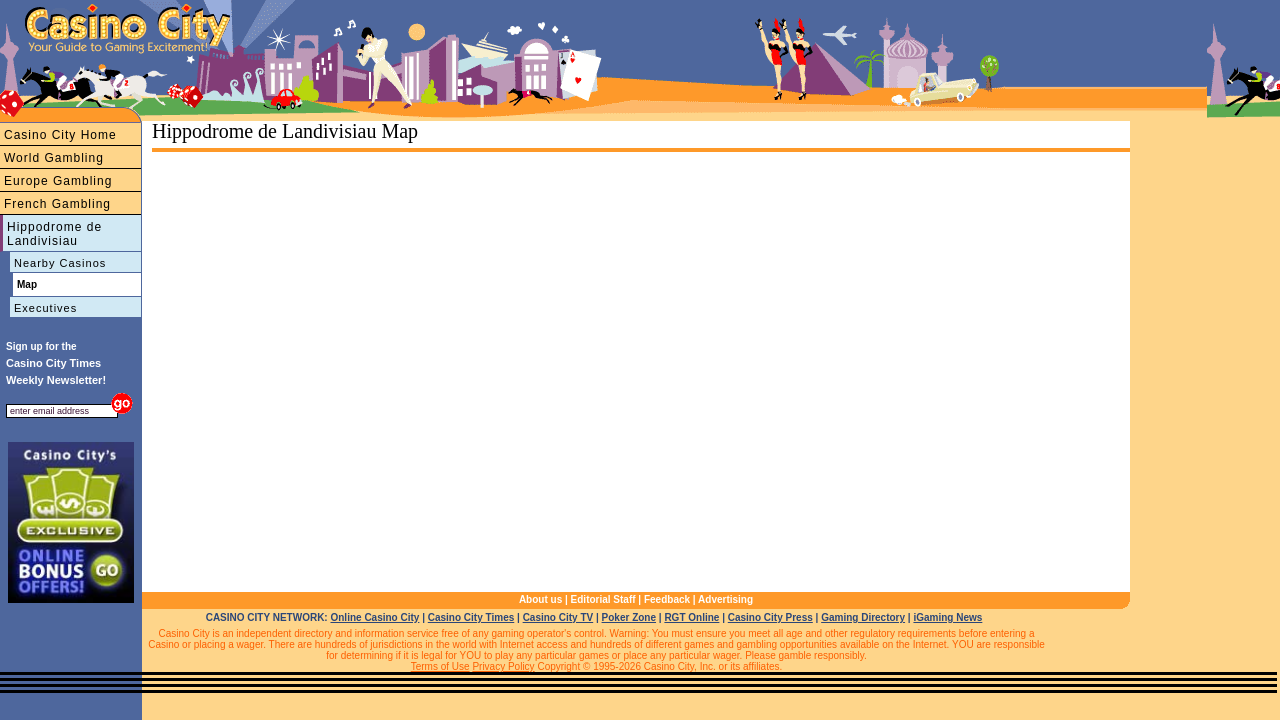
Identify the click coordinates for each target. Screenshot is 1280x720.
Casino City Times (471, 617)
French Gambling (57, 204)
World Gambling (54, 158)
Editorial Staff (603, 599)
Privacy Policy (503, 666)
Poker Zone (629, 617)
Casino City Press (770, 617)
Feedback (667, 599)
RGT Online (691, 617)
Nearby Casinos (60, 263)
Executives (45, 308)
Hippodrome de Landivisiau (54, 234)
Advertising (725, 599)
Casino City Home (60, 135)
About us (540, 599)
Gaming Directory (863, 617)
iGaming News (947, 617)
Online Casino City (374, 617)
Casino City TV (558, 617)
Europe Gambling (58, 181)
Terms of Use (440, 666)
